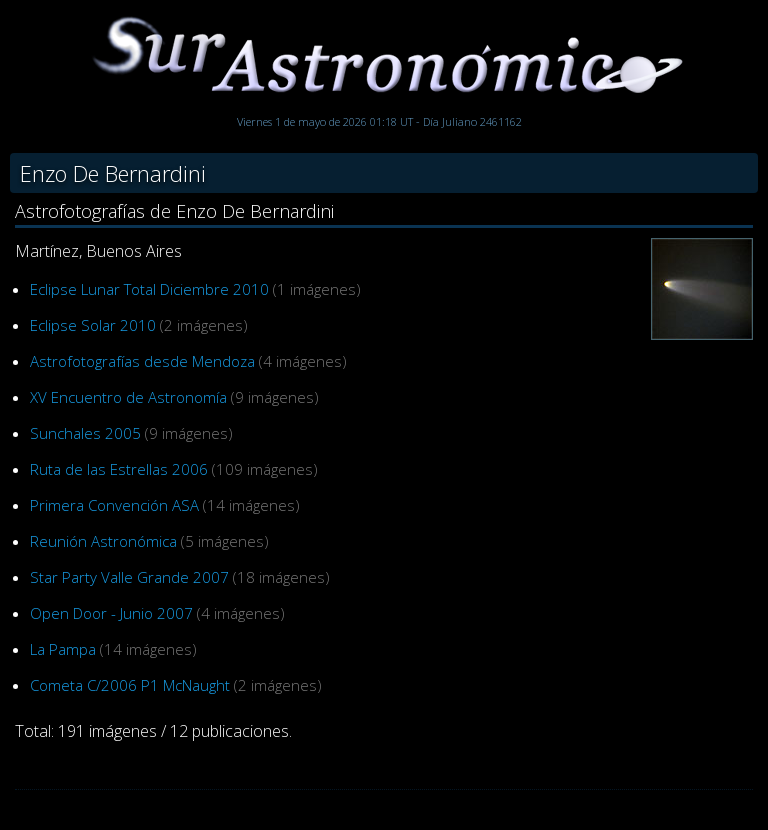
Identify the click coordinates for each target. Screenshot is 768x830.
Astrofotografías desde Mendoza (142, 361)
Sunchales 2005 (85, 433)
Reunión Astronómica (103, 541)
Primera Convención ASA (114, 505)
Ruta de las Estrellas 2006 (119, 469)
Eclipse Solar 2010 (93, 325)
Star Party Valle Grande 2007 (129, 577)
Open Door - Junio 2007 (111, 613)
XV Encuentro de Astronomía (128, 397)
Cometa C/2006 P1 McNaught (130, 685)
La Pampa (63, 649)
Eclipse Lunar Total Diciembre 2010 (149, 289)
